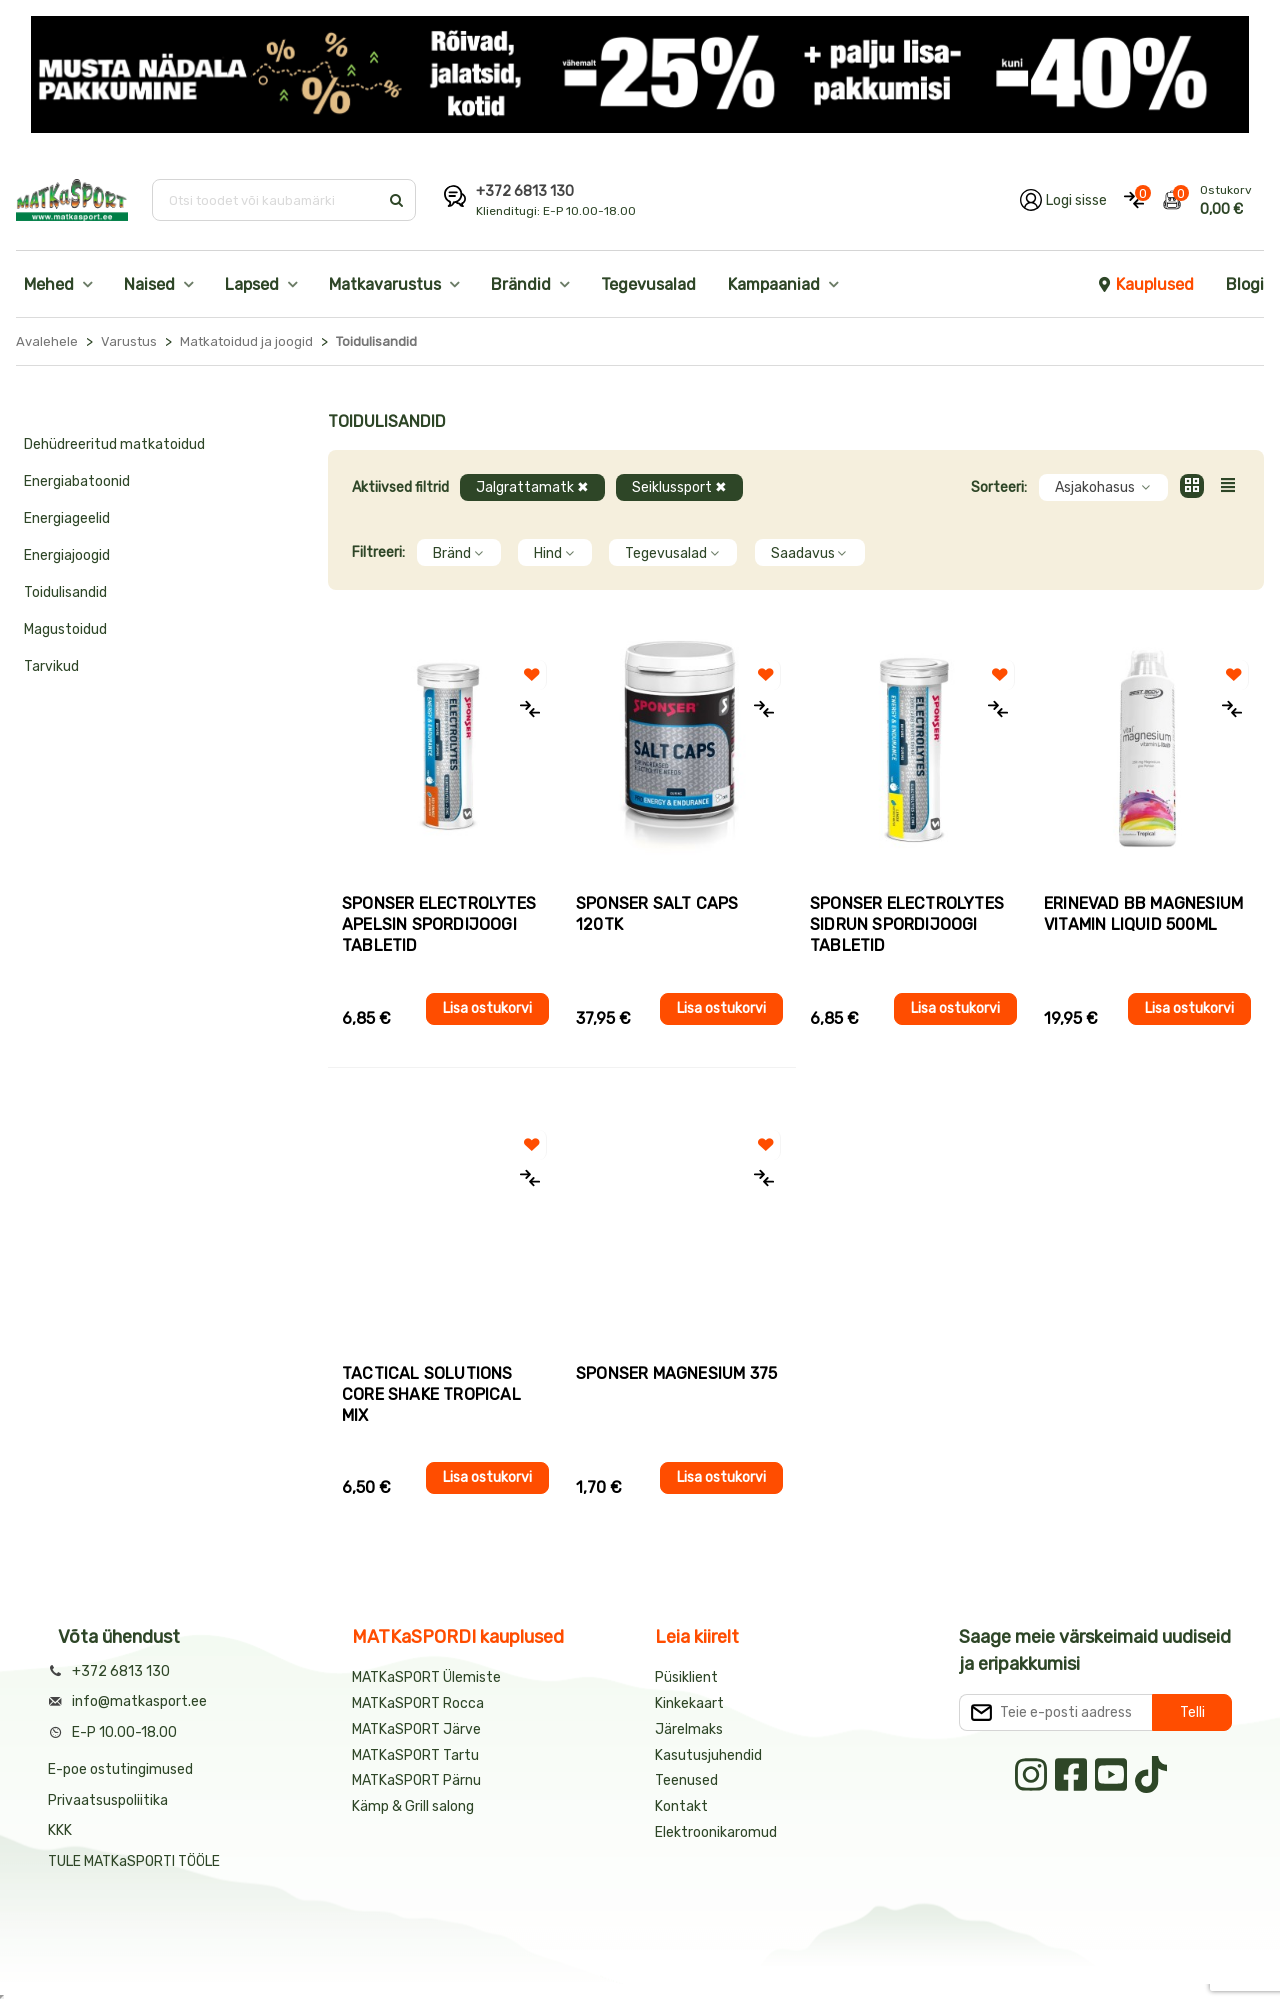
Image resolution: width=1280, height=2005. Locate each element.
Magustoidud (65, 629)
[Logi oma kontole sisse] (1063, 200)
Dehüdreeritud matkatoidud (114, 444)
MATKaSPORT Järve (416, 1729)
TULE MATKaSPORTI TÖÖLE (134, 1861)
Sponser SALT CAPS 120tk (657, 914)
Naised (149, 284)
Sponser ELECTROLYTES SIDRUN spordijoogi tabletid (907, 924)
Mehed (49, 284)
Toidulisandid (65, 592)
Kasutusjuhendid (708, 1755)
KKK (60, 1830)
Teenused (686, 1780)
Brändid (521, 284)
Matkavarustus (385, 284)
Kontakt (681, 1806)
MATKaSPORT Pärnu (418, 1780)
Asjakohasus (1103, 487)
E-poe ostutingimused (120, 1769)
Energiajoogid (67, 555)
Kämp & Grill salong (413, 1806)
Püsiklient (686, 1677)
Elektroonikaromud (716, 1832)
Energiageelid (67, 518)
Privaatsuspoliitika (108, 1800)
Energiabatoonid (77, 481)
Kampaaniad (774, 284)
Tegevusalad (648, 284)
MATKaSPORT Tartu (415, 1755)
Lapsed (252, 284)
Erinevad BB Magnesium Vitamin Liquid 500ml (1143, 914)
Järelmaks (689, 1729)
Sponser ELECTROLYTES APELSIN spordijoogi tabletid (439, 924)
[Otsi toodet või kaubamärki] (267, 200)
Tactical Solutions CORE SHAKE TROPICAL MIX (431, 1394)
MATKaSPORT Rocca (418, 1703)
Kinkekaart (689, 1703)
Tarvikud (51, 666)
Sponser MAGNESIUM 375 (676, 1373)
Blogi (1245, 284)
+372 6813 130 (525, 191)
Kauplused (1145, 284)
